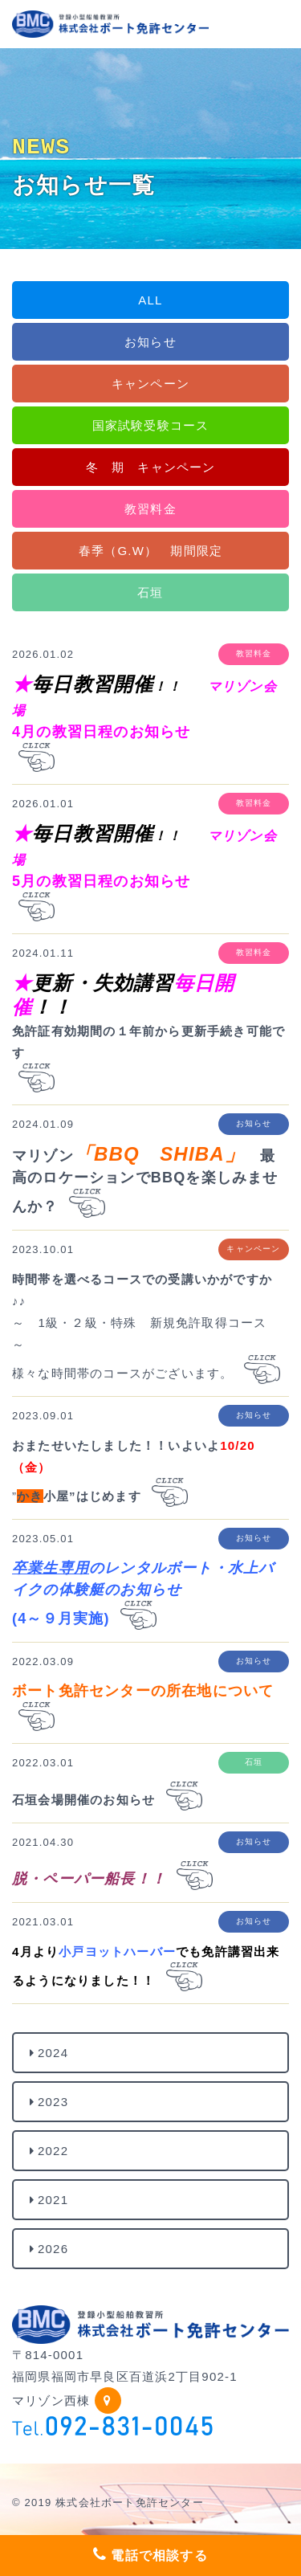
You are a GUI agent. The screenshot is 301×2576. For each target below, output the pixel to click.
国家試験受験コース (150, 425)
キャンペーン (150, 383)
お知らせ (150, 342)
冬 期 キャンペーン (151, 467)
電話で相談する (150, 2554)
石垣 (150, 592)
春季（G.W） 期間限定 (150, 550)
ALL (150, 300)
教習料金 (150, 509)
